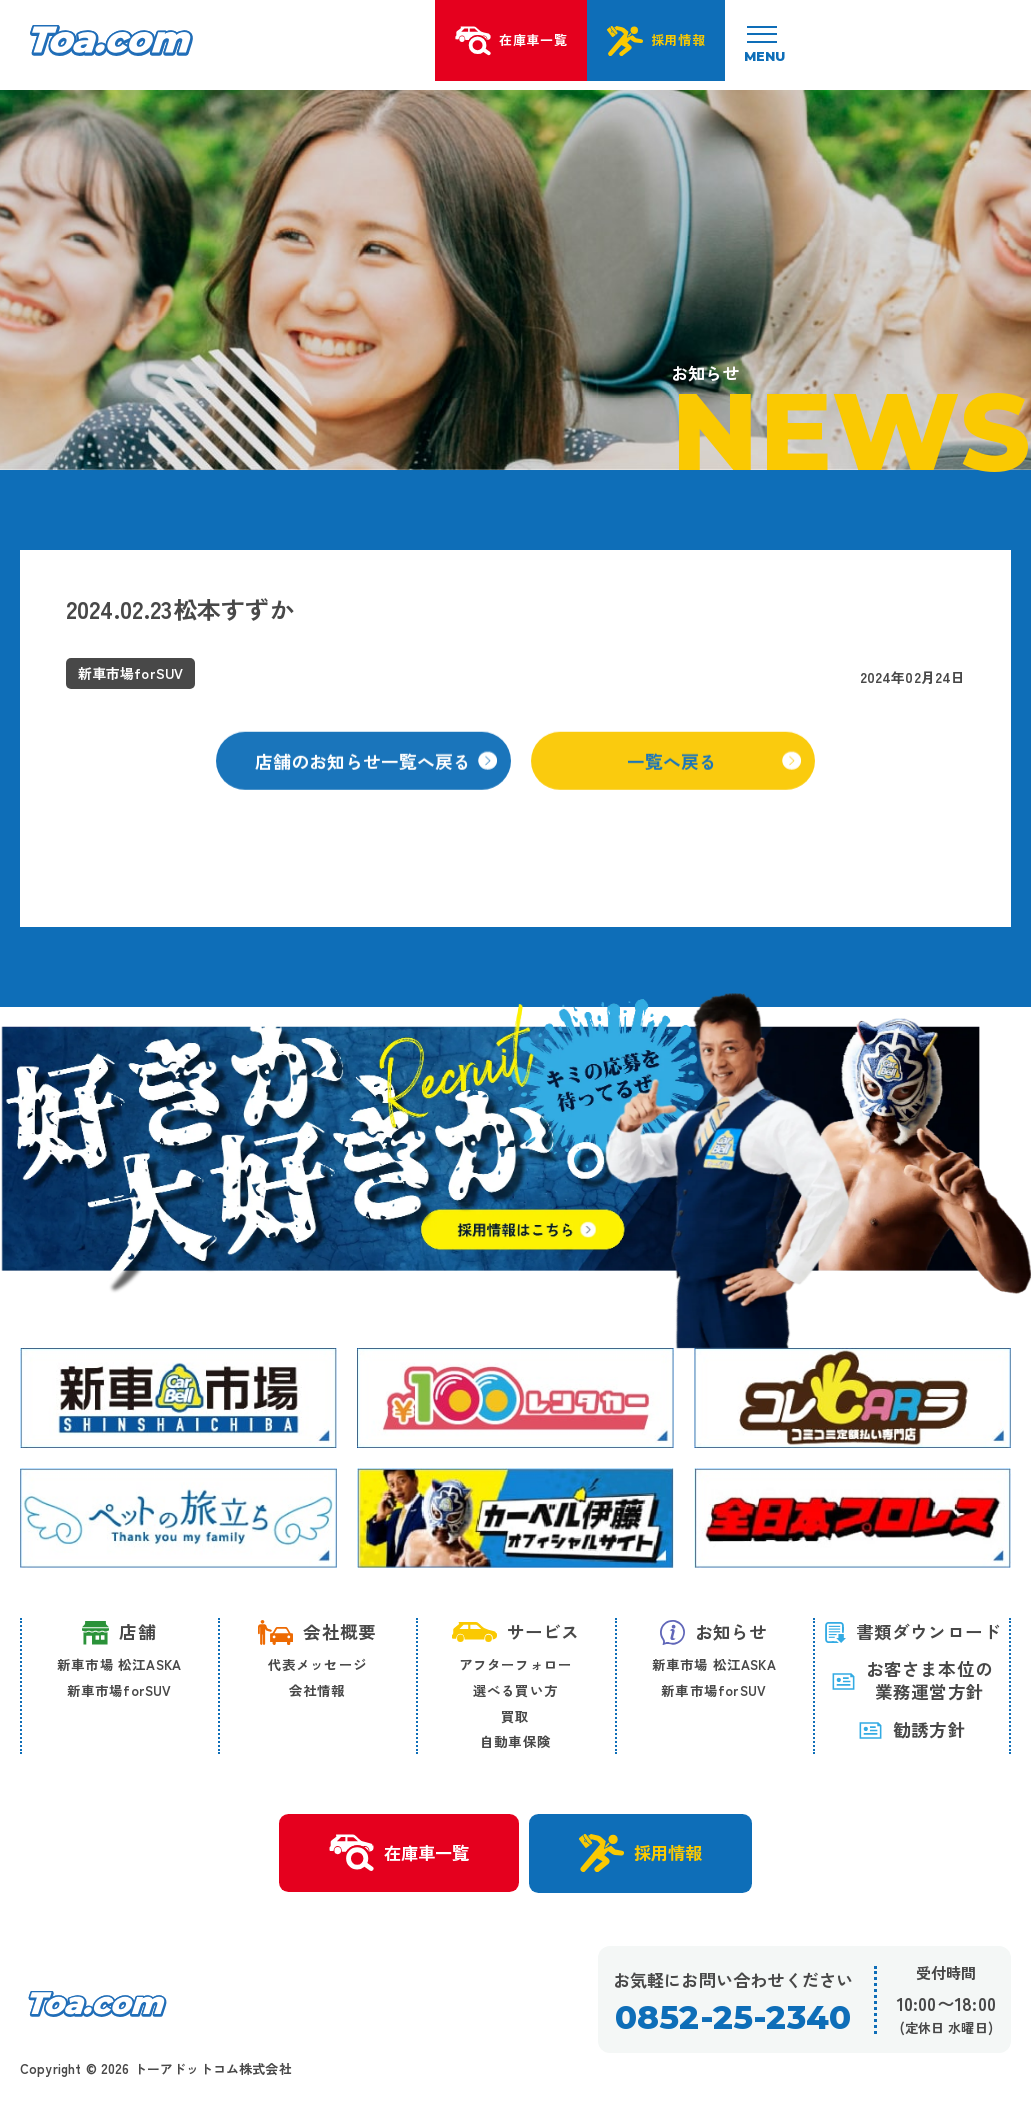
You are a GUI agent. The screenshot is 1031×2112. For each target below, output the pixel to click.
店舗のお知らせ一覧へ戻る (377, 787)
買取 (515, 1717)
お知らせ (714, 1633)
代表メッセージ (317, 1665)
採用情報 (645, 1855)
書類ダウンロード (912, 1632)
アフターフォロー (516, 1665)
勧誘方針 (912, 1731)
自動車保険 (515, 1742)
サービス (516, 1632)
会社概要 (317, 1633)
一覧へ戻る (715, 787)
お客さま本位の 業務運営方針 (912, 1682)
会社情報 (317, 1691)
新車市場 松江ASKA (119, 1665)
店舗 (118, 1633)
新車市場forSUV (119, 1691)
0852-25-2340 (732, 2020)
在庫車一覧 (394, 1855)
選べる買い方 (515, 1691)
